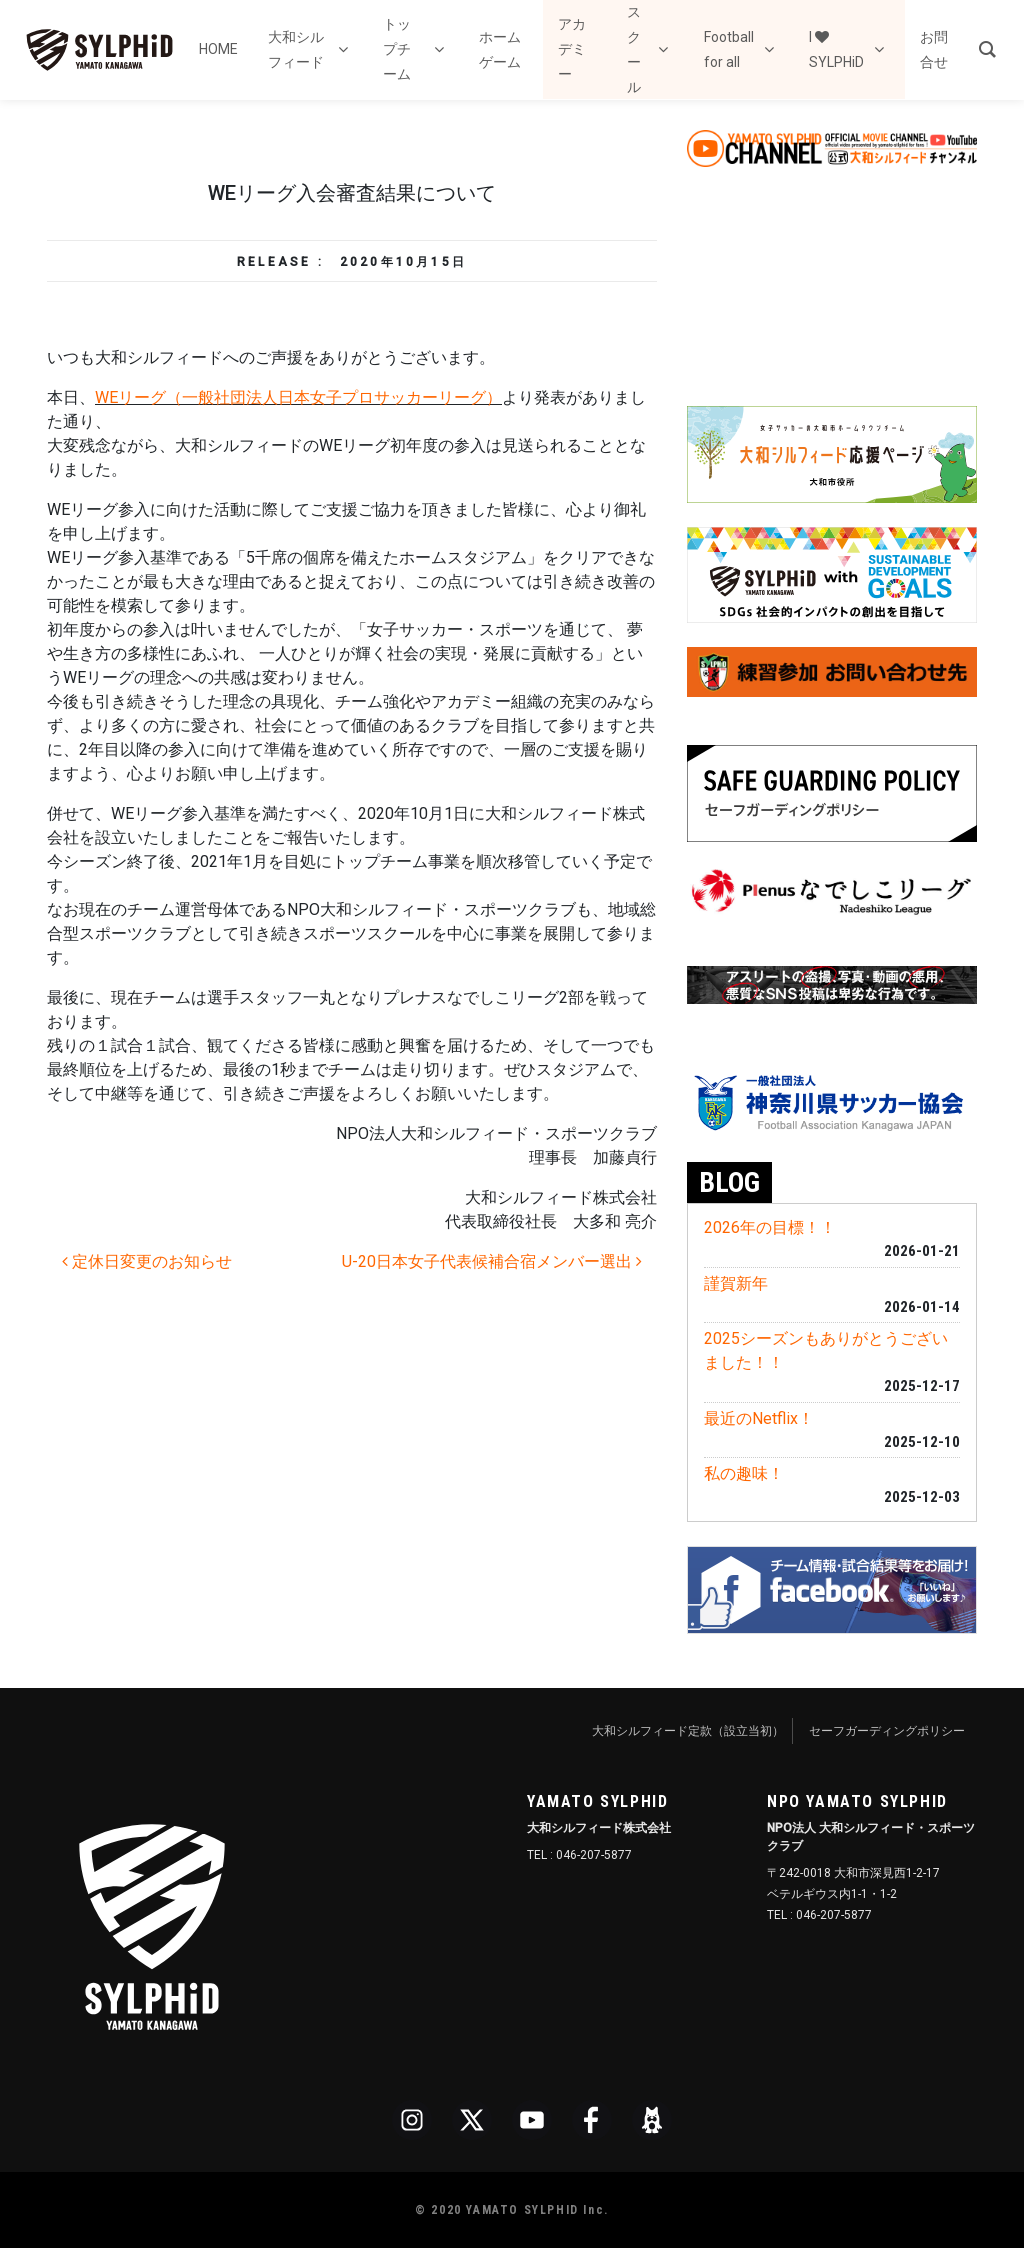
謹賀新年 (736, 1283)
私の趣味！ (744, 1473)
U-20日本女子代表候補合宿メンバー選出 (492, 1261)
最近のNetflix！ (759, 1418)
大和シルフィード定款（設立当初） (688, 1731)
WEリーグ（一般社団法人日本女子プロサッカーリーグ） (298, 397)
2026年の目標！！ (770, 1227)
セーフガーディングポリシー (887, 1731)
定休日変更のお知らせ (147, 1261)
